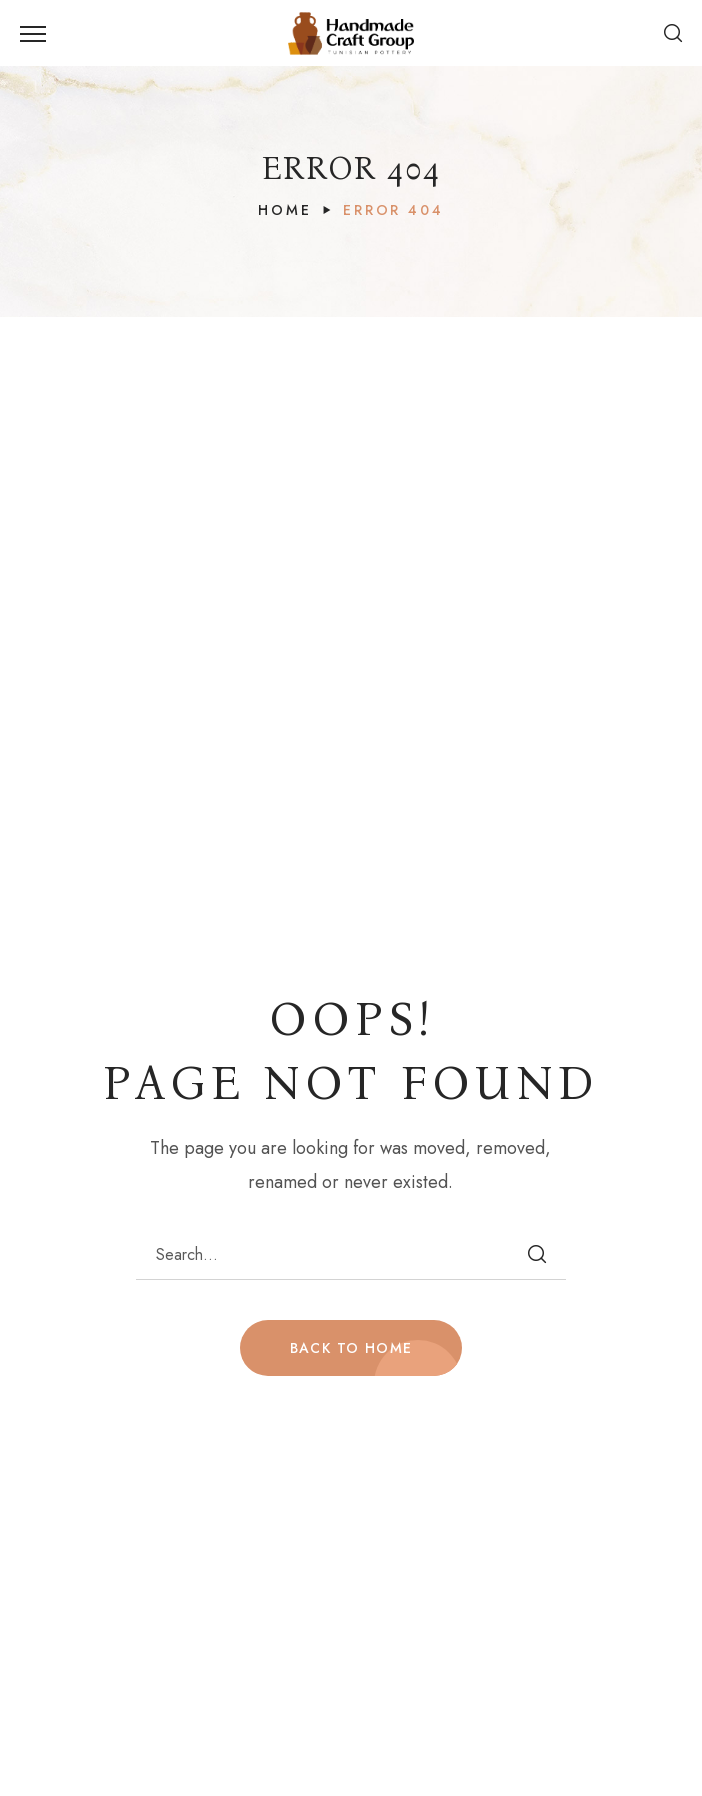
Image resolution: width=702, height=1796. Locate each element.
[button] (673, 33)
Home (284, 210)
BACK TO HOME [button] (351, 1348)
